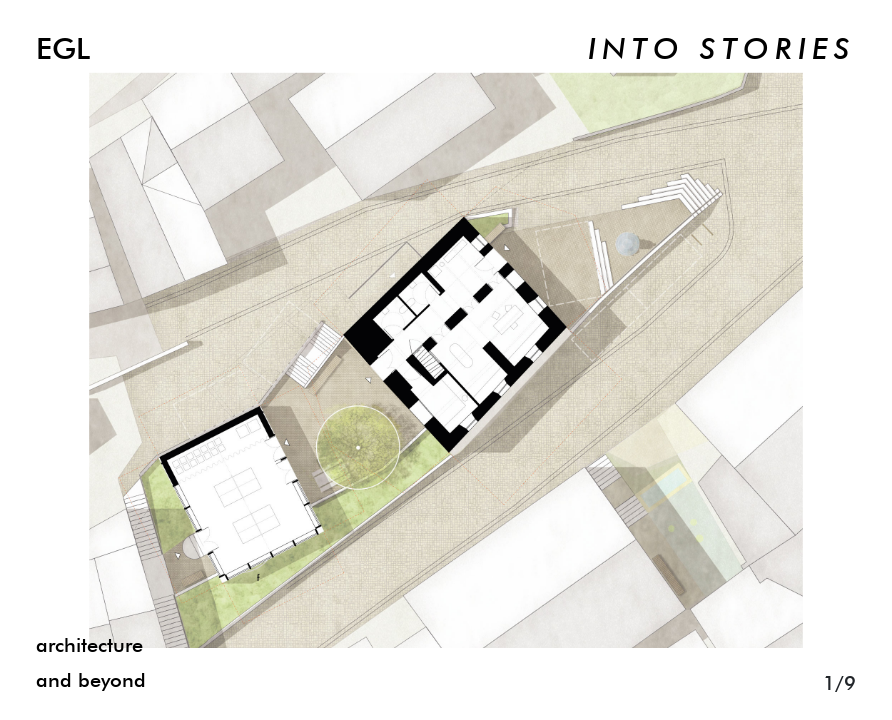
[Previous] (223, 360)
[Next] (669, 360)
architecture (89, 646)
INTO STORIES (722, 51)
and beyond (91, 681)
